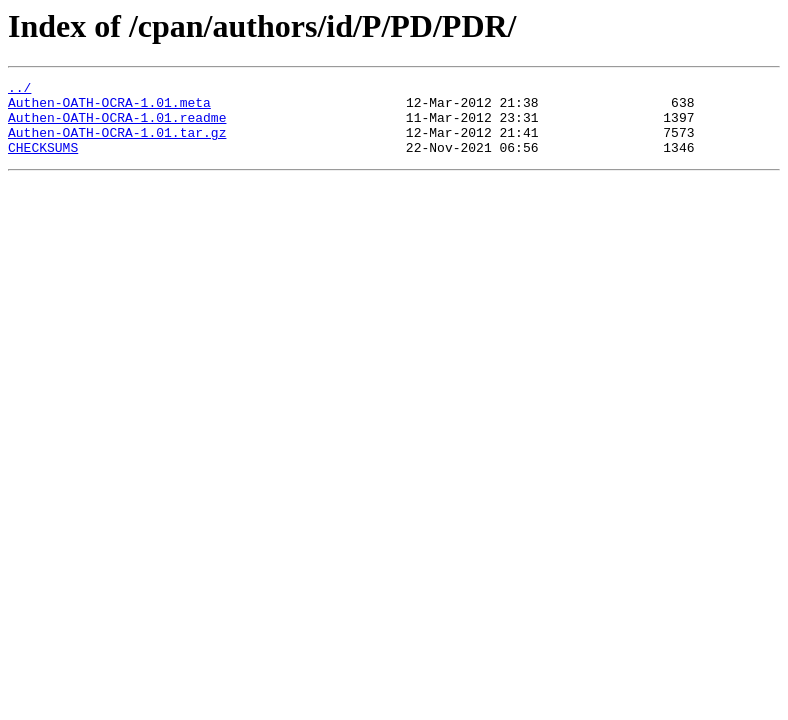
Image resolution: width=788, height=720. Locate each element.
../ (19, 90)
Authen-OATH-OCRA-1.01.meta (109, 108)
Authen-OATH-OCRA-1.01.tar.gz (117, 144)
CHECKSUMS (43, 162)
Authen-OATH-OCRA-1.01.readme (117, 126)
